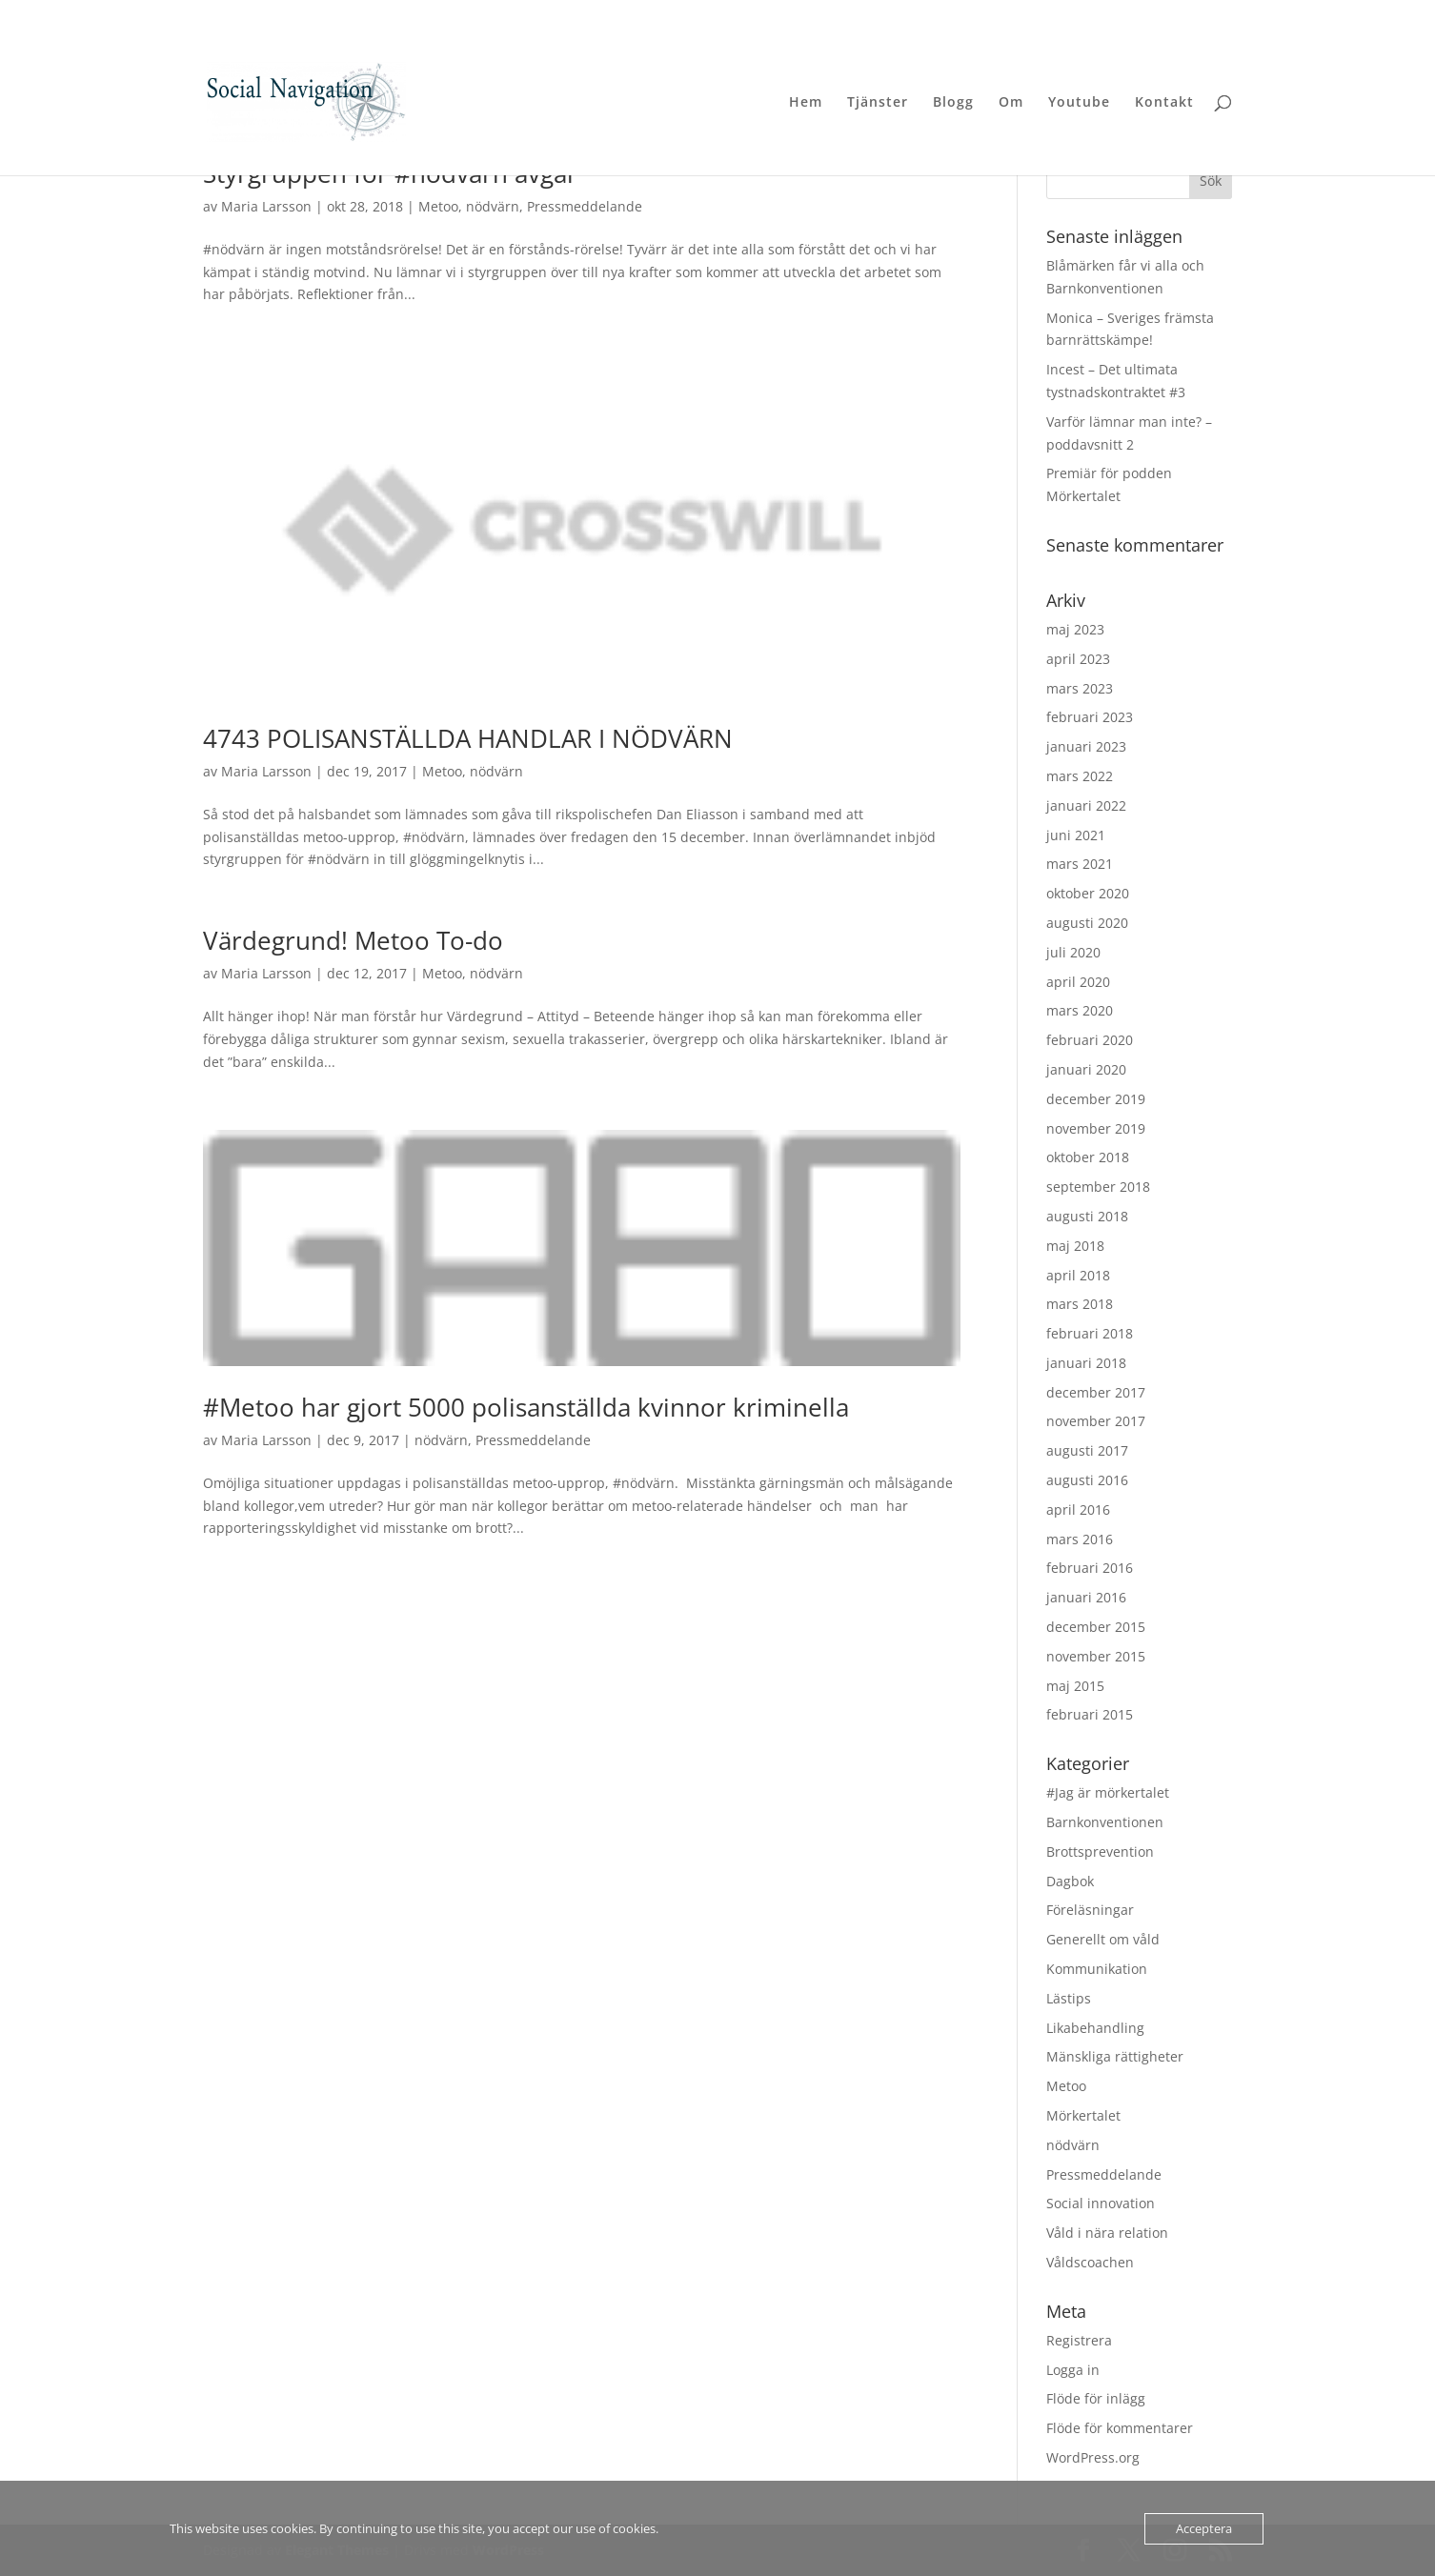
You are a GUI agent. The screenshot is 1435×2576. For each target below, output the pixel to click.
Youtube (1079, 103)
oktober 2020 (1087, 893)
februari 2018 (1089, 1333)
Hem (805, 103)
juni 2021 (1075, 835)
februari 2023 (1089, 717)
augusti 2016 (1087, 1480)
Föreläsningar (1090, 1910)
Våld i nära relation (1107, 2233)
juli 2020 (1073, 952)
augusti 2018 (1087, 1216)
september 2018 (1098, 1186)
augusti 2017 (1087, 1450)
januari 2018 (1086, 1363)
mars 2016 (1079, 1539)
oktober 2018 (1087, 1157)
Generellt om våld (1103, 1939)
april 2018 (1078, 1275)
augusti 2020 (1087, 923)
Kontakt (1164, 103)
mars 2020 (1079, 1010)
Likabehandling (1095, 2028)
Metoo (438, 206)
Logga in (1073, 2370)
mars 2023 (1079, 688)
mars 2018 (1079, 1304)
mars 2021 (1079, 864)
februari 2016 (1089, 1568)
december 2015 (1095, 1627)
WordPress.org (1093, 2457)
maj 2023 (1075, 629)
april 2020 (1078, 982)
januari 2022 (1086, 805)
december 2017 (1095, 1392)
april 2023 (1078, 659)
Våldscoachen (1090, 2262)
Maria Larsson (266, 206)
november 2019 (1095, 1128)
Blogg (953, 103)
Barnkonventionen (1104, 1822)
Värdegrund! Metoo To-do (353, 940)
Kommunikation (1096, 1969)
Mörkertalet (1083, 2115)
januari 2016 (1086, 1597)
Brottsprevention (1100, 1851)
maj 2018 (1075, 1246)
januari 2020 (1086, 1069)
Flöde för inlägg (1095, 2398)
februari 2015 (1089, 1714)
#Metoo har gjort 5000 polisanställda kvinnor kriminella (526, 1407)
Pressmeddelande (584, 206)
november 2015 (1095, 1656)
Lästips (1068, 1998)
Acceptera (1204, 2528)
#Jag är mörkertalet (1107, 1792)
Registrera (1079, 2340)
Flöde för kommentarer (1119, 2428)
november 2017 (1095, 1421)
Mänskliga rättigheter (1114, 2056)
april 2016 (1078, 1509)
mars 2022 (1079, 776)
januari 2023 (1086, 746)
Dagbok (1070, 1881)
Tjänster (877, 103)
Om (1011, 103)
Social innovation (1100, 2203)
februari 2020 (1089, 1040)
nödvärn (492, 206)
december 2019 (1095, 1099)
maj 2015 (1075, 1686)
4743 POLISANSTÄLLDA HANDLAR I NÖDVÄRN (468, 738)
